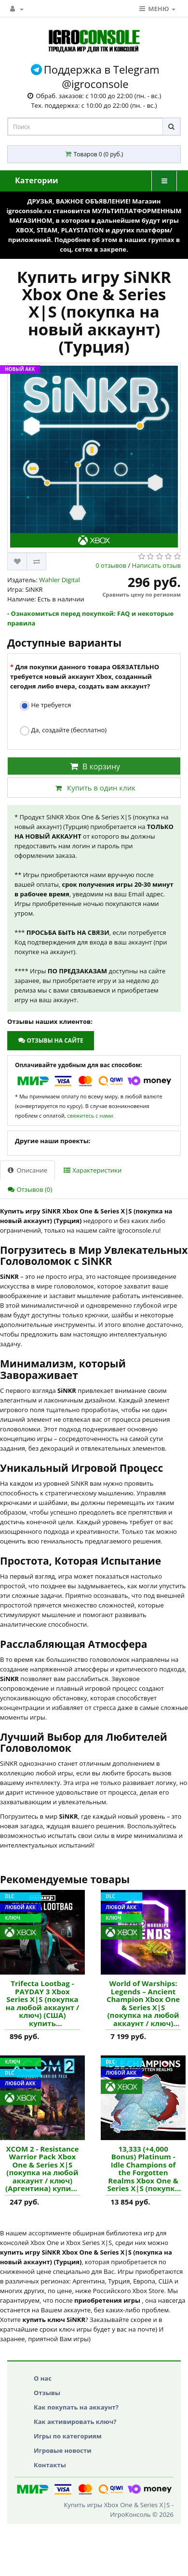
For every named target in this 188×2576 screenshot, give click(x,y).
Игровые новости (63, 2450)
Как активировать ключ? (75, 2421)
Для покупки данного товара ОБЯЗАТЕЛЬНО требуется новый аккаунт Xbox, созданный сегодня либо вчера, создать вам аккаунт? (84, 676)
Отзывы (47, 2392)
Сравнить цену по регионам (142, 594)
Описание (27, 1170)
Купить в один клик (94, 787)
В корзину (94, 766)
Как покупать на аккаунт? (76, 2407)
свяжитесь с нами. (91, 1115)
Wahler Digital (59, 579)
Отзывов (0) (30, 1189)
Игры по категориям (68, 2436)
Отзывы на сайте (50, 1040)
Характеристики (92, 1170)
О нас (43, 2378)
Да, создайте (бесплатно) (63, 731)
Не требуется (45, 706)
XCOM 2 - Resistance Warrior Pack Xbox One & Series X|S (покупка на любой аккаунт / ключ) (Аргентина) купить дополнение (42, 2169)
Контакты (50, 2465)
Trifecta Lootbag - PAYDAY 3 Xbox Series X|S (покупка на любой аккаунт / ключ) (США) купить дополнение (43, 2003)
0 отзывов (110, 565)
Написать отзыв (156, 565)
